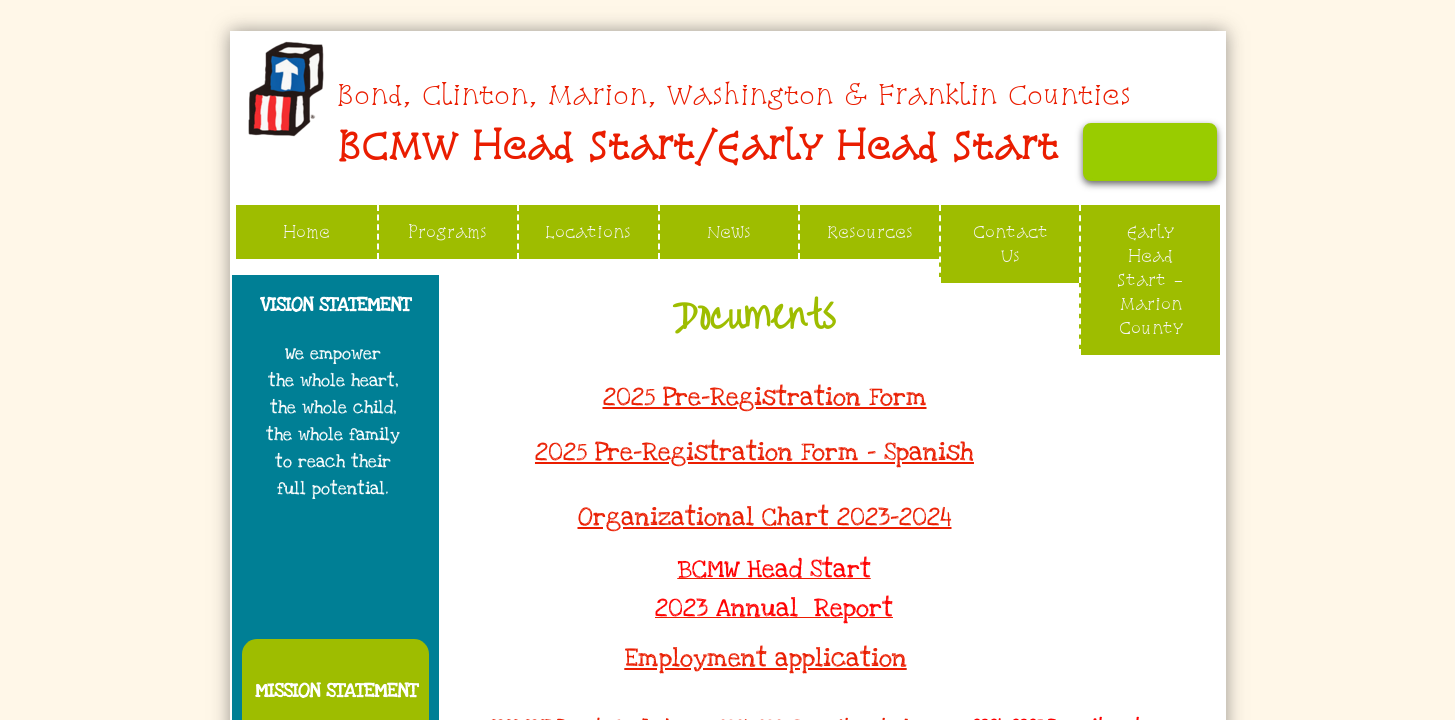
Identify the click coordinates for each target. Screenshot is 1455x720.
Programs (447, 231)
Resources (870, 231)
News (729, 231)
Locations (588, 231)
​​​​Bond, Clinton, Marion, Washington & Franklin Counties (733, 94)
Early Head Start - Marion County (1150, 279)
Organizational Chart (703, 517)
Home (306, 231)
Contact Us (1010, 243)
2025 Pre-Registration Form (765, 397)
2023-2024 (890, 517)
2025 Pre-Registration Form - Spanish (754, 452)
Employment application (766, 658)
